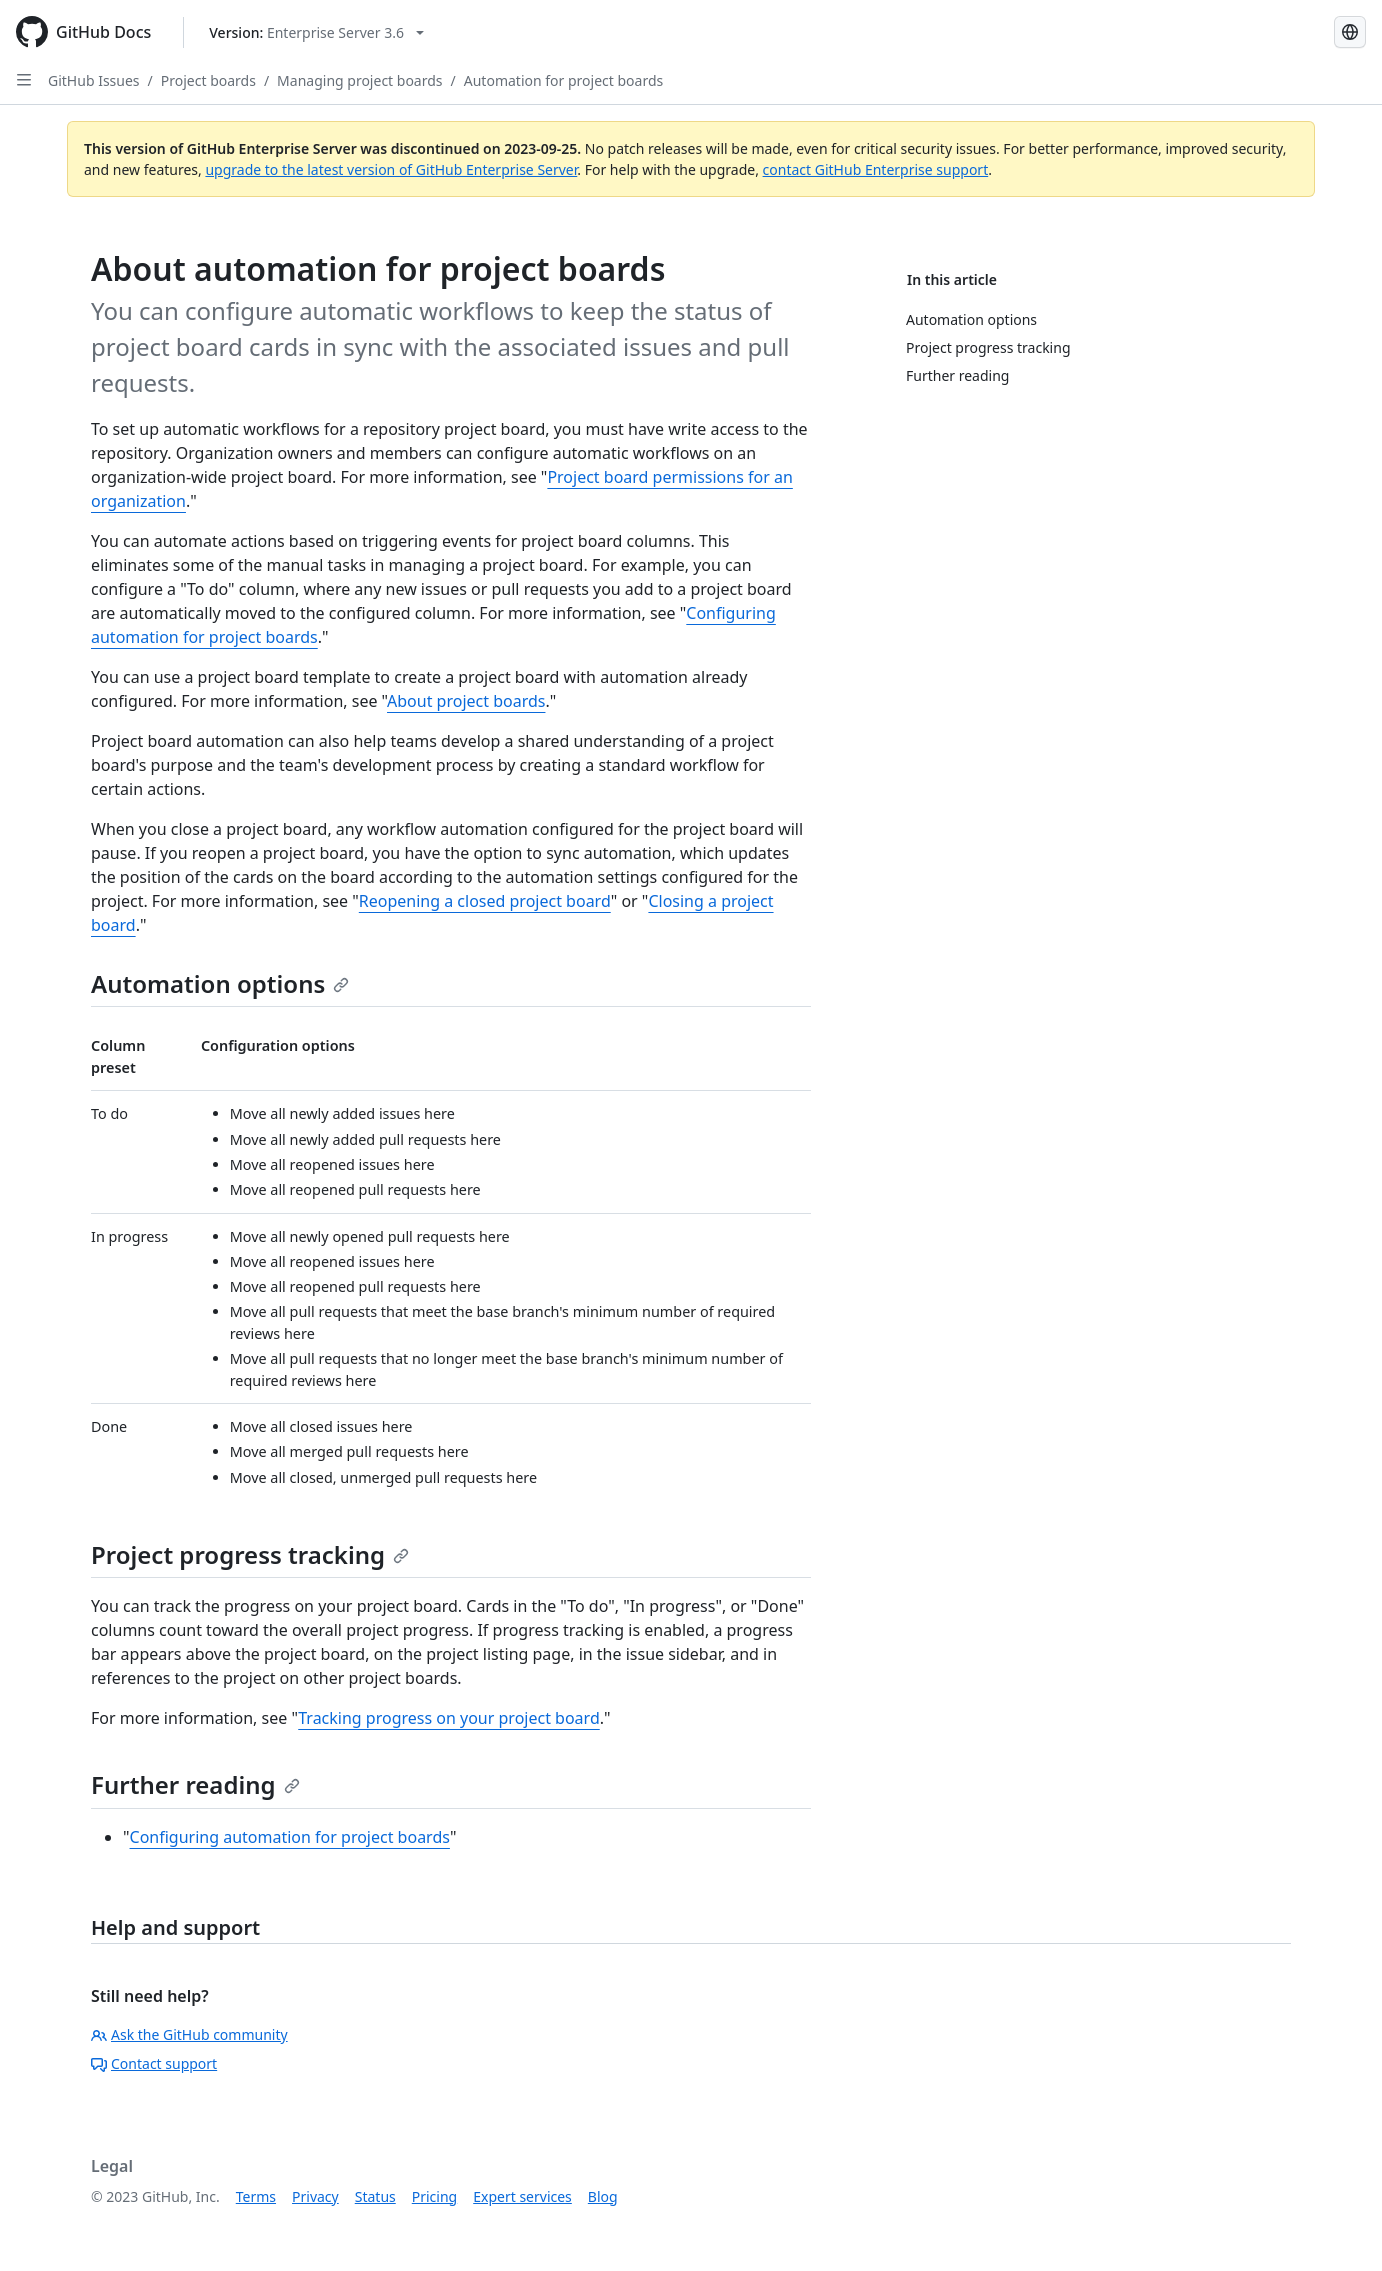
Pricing (434, 2196)
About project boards (466, 701)
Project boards (208, 80)
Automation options (220, 983)
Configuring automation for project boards (290, 1837)
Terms (256, 2196)
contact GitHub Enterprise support (876, 169)
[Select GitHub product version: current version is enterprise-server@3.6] (316, 32)
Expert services (522, 2196)
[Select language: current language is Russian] (1350, 32)
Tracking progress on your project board (448, 1718)
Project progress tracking (250, 1554)
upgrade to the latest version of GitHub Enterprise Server (391, 169)
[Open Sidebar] (24, 80)
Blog (603, 2196)
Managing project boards (359, 80)
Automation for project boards (563, 80)
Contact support (154, 2063)
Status (375, 2196)
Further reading (195, 1784)
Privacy (315, 2196)
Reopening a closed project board (485, 901)
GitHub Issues (94, 80)
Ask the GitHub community (189, 2034)
